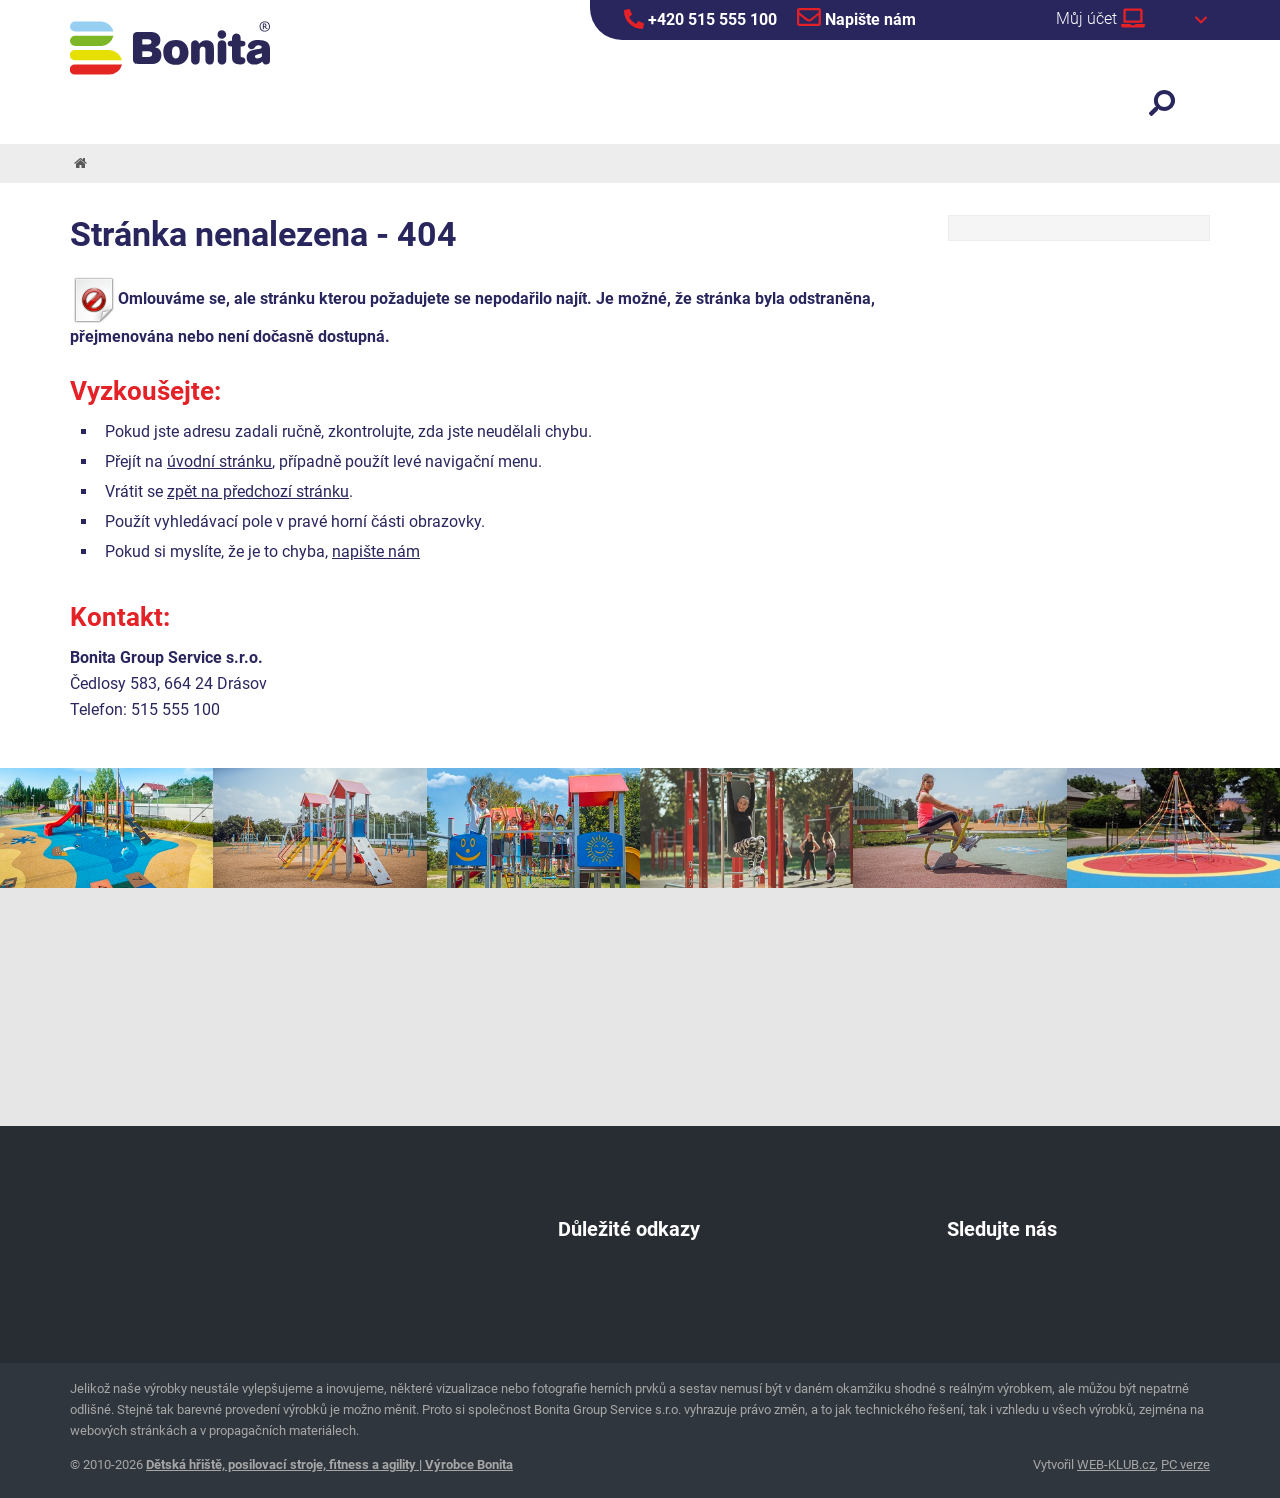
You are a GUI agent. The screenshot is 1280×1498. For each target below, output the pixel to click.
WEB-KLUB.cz (1116, 1464)
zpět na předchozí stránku (258, 491)
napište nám (376, 551)
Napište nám (856, 17)
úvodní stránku (219, 461)
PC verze (1185, 1464)
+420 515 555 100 (700, 19)
